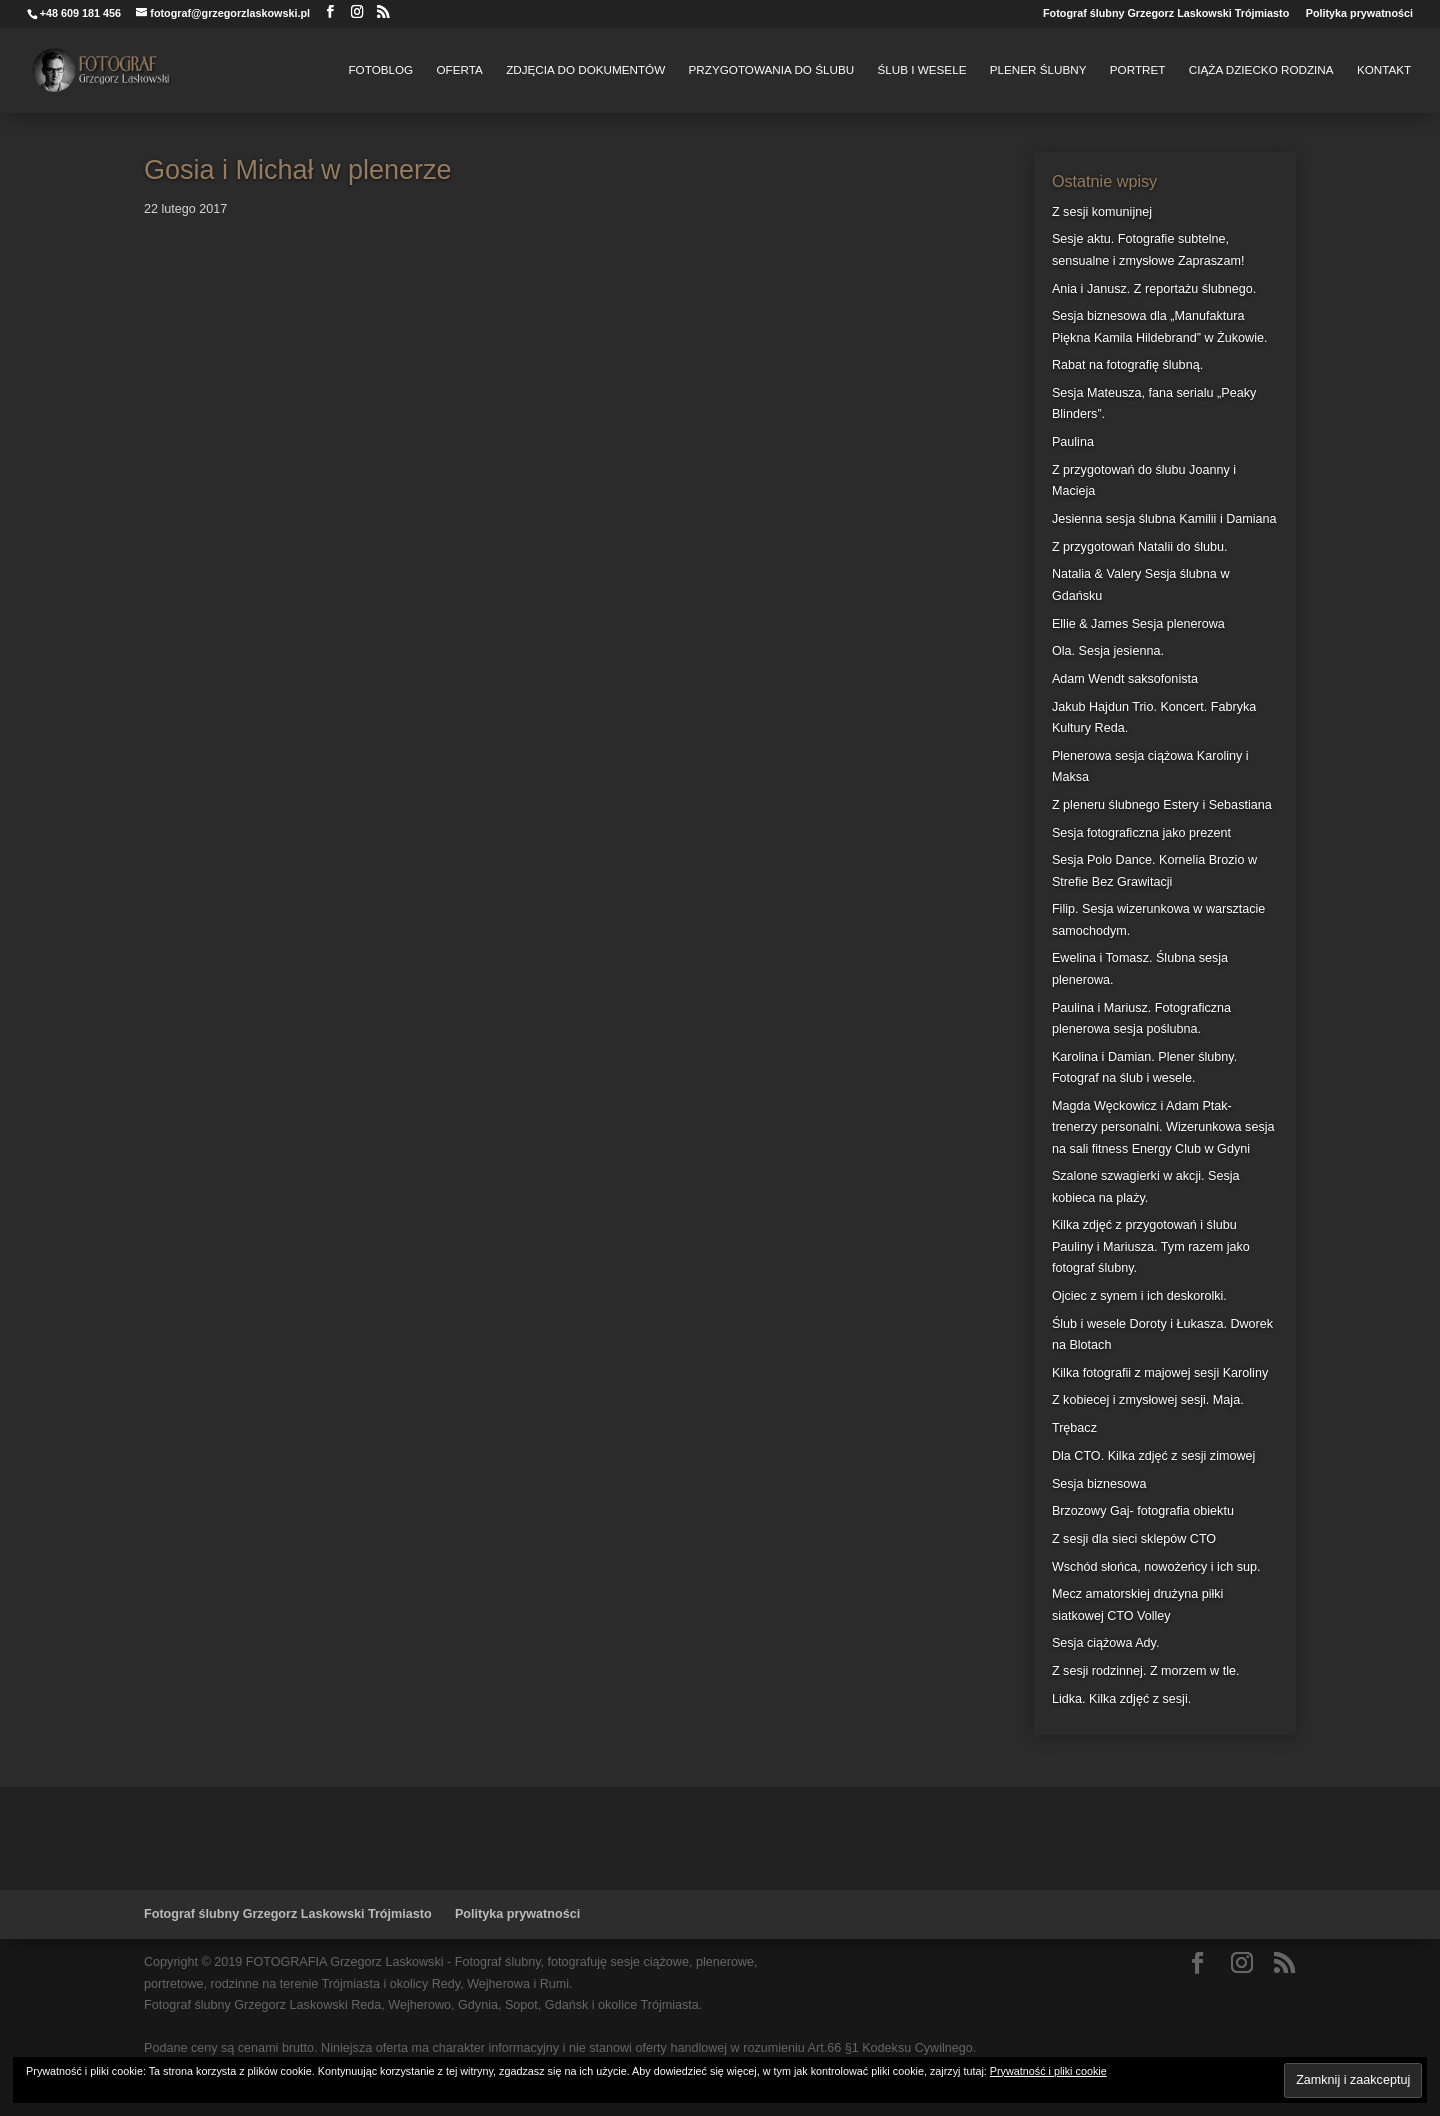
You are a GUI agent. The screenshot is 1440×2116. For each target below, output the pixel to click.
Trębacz (1074, 1428)
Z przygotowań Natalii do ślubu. (1140, 547)
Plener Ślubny (1038, 70)
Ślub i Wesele (921, 70)
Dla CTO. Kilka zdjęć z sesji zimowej (1153, 1456)
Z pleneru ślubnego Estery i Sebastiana (1162, 805)
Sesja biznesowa (1099, 1484)
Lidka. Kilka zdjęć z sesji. (1121, 1699)
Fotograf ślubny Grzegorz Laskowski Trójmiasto (1166, 13)
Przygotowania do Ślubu (772, 70)
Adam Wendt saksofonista (1125, 679)
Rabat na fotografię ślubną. (1127, 365)
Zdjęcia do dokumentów (585, 70)
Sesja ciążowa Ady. (1106, 1643)
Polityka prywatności (1359, 13)
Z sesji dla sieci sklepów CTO (1134, 1539)
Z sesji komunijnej (1102, 212)
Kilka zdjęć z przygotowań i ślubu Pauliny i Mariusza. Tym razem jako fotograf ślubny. (1151, 1246)
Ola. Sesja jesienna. (1108, 651)
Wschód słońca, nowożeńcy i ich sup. (1156, 1567)
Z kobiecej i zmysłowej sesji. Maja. (1148, 1400)
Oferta (460, 70)
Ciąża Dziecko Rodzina (1261, 70)
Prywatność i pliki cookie (1048, 2071)
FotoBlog (380, 70)
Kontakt (1384, 70)
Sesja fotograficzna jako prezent (1141, 833)
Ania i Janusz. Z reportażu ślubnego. (1154, 289)
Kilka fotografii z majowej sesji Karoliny (1160, 1373)
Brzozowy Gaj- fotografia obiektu (1143, 1511)
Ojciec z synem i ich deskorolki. (1139, 1296)
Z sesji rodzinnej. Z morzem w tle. (1146, 1671)
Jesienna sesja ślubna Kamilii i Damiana (1164, 519)
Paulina (1073, 442)
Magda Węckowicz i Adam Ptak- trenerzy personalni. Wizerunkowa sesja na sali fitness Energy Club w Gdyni (1163, 1127)
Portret (1138, 70)
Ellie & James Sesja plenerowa (1138, 624)
